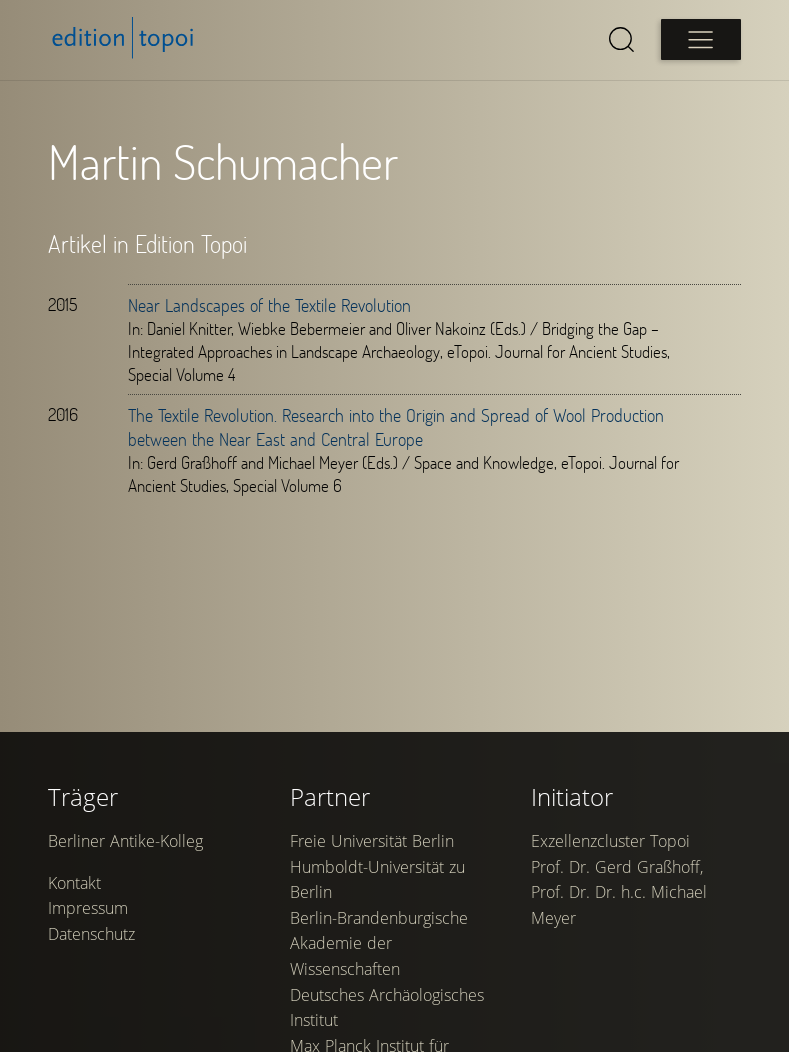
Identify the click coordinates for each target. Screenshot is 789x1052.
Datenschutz (91, 934)
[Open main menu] (701, 39)
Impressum (88, 908)
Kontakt (74, 883)
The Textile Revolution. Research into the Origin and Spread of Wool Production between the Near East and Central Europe (396, 427)
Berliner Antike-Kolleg (125, 841)
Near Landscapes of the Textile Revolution (269, 305)
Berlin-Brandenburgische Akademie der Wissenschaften (379, 943)
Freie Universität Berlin (372, 841)
